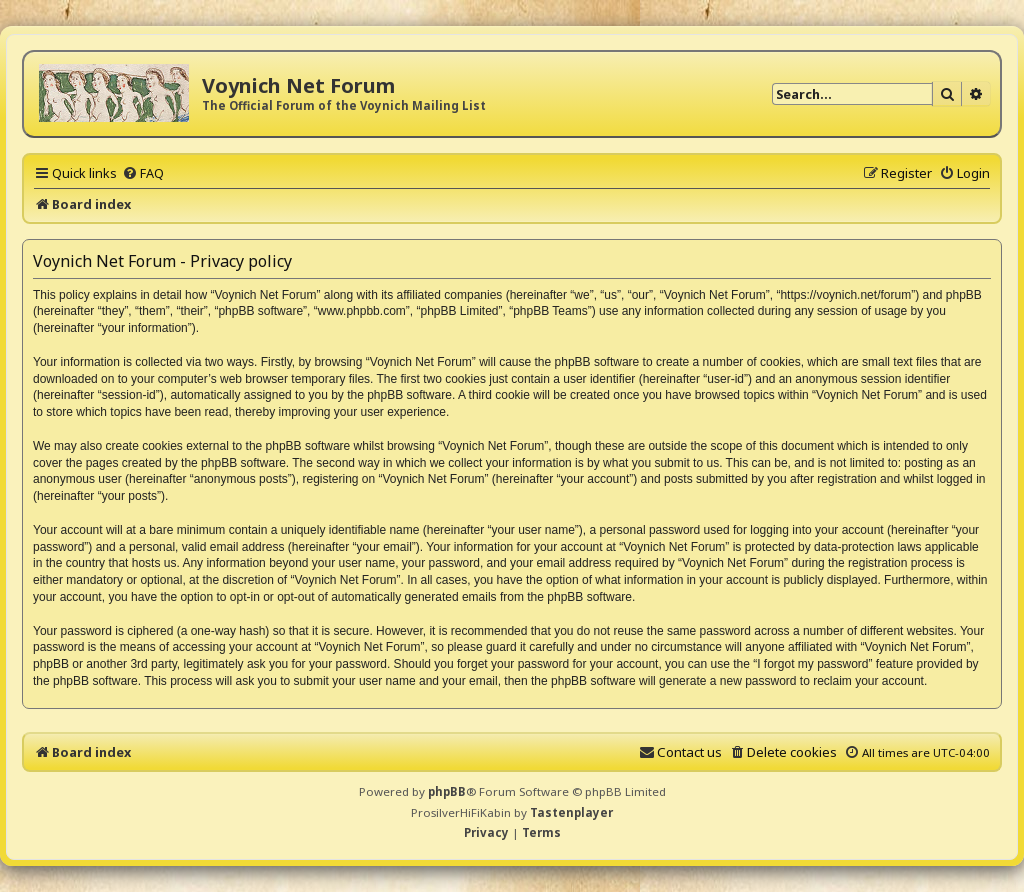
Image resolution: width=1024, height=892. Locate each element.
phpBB (447, 791)
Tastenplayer (571, 812)
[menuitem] (143, 173)
